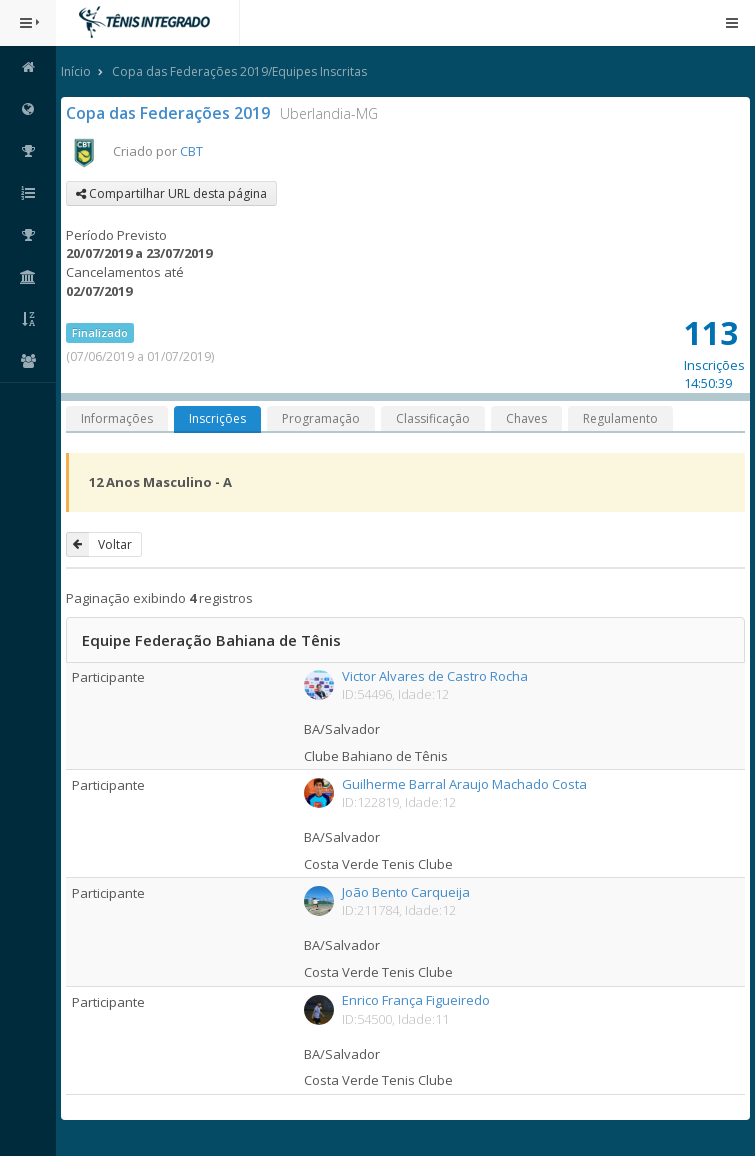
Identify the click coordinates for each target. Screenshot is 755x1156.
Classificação (433, 418)
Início (76, 71)
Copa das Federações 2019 (168, 113)
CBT (191, 151)
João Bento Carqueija (406, 892)
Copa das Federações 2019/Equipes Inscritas (239, 71)
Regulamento (620, 418)
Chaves (526, 418)
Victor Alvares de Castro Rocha (435, 676)
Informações (117, 418)
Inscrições (217, 418)
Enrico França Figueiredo (416, 1000)
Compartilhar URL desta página (171, 193)
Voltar (99, 544)
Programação (321, 418)
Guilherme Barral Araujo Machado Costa (464, 784)
